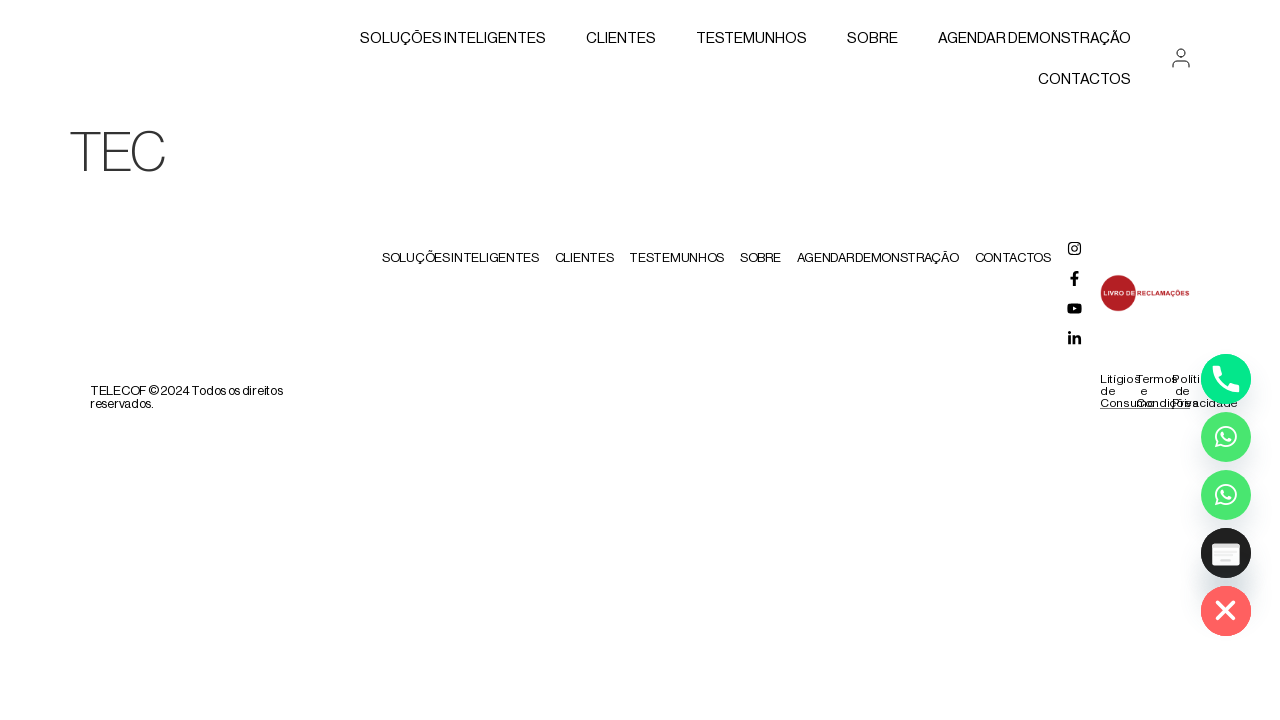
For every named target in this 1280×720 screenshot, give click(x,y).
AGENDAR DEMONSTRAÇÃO (1034, 38)
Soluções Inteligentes (453, 38)
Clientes (621, 38)
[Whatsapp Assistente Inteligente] (1226, 495)
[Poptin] (1226, 553)
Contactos (1084, 79)
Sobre (872, 38)
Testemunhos (751, 38)
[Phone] (1226, 379)
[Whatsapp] (1226, 437)
